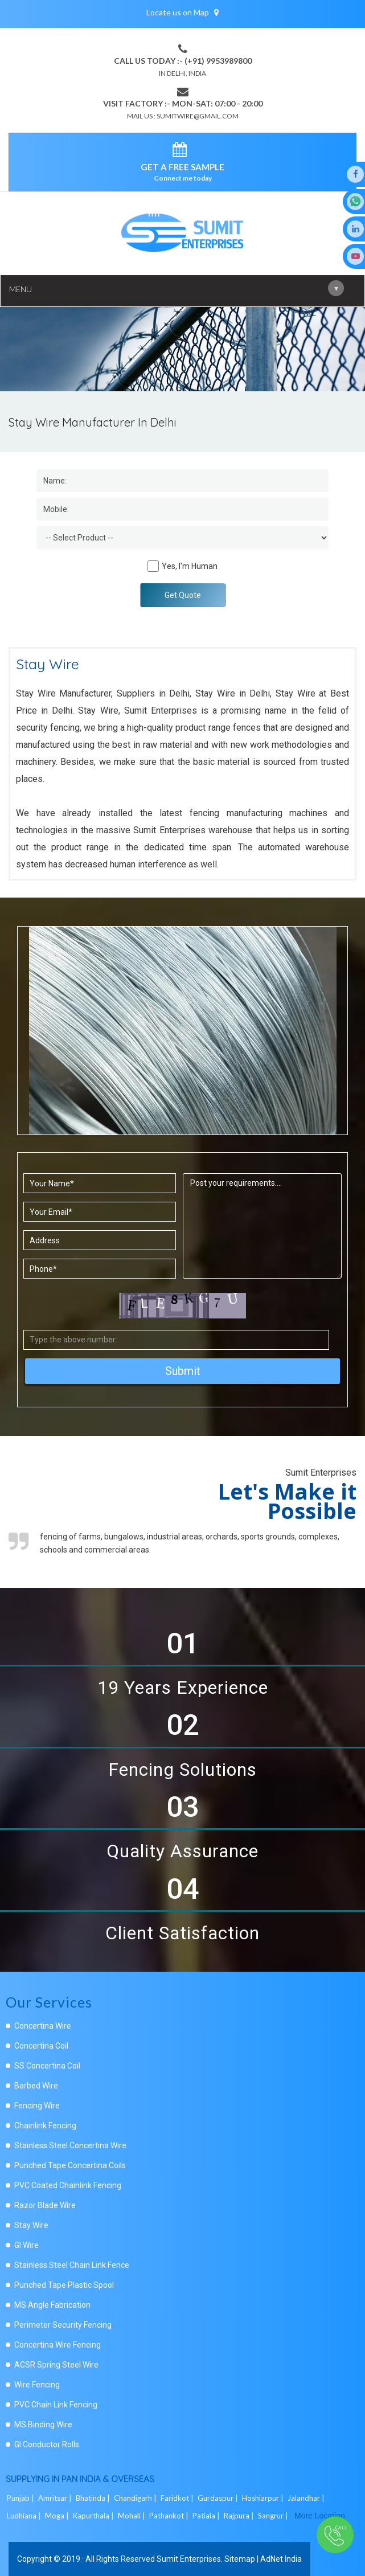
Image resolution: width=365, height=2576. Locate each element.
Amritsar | (55, 2498)
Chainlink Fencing (45, 2125)
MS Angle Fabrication (52, 2304)
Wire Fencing (37, 2384)
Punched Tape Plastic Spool (64, 2285)
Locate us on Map (182, 12)
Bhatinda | (94, 2498)
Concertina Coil (41, 2045)
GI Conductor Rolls (46, 2444)
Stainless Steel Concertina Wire (70, 2145)
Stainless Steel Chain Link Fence (71, 2265)
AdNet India (281, 2558)
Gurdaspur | (219, 2498)
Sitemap (239, 2558)
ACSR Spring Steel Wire (56, 2364)
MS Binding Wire (43, 2424)
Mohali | (132, 2515)
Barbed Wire (36, 2085)
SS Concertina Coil (47, 2065)
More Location (319, 2515)
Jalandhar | (307, 2498)
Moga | (58, 2515)
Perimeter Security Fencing (63, 2324)
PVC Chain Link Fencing (55, 2404)
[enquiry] (182, 151)
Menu (176, 288)
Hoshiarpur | (263, 2498)
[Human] (153, 566)
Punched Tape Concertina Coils (70, 2165)
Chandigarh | (136, 2498)
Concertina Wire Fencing (57, 2344)
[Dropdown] (182, 537)
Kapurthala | (94, 2515)
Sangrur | (274, 2515)
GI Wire (26, 2245)
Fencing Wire (37, 2105)
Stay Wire (31, 2225)
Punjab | (21, 2498)
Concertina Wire (42, 2025)
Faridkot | (178, 2498)
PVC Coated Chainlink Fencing (67, 2185)
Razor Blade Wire (45, 2205)
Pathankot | (169, 2515)
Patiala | (207, 2515)
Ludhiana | (25, 2515)
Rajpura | (240, 2515)
